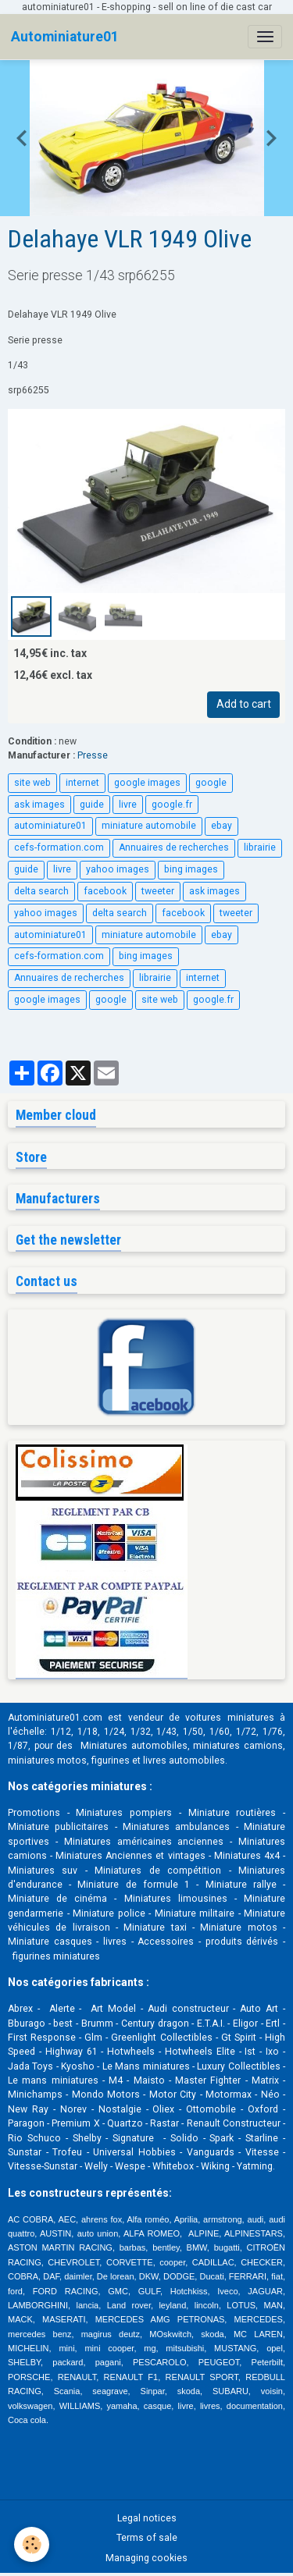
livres (115, 1941)
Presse (92, 755)
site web (32, 782)
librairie (260, 847)
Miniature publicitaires (58, 1826)
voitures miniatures (229, 1717)
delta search (41, 891)
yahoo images (117, 869)
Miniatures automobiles (134, 1745)
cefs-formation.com (59, 847)
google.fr (172, 804)
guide (92, 804)
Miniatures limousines (175, 1898)
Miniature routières (232, 1812)
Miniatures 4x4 (247, 1855)
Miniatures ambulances (176, 1826)
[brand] (65, 37)
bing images (191, 869)
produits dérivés (242, 1941)
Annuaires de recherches (174, 847)
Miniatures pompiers (124, 1812)
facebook (105, 891)
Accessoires (166, 1941)
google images (147, 782)
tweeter (157, 891)
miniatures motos (47, 1760)
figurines (110, 1760)
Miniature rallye (241, 1884)
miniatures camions (238, 1745)
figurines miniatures (55, 1956)
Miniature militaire (195, 1913)
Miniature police (109, 1913)
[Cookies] (31, 2544)
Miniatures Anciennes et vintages (130, 1855)
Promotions (34, 1812)
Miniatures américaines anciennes (144, 1841)
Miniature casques (50, 1941)
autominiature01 (50, 825)
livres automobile (181, 1760)
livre (128, 804)
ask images (39, 804)
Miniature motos (238, 1927)
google (211, 782)
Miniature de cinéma (57, 1898)
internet (82, 782)
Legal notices (147, 2518)
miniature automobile (149, 825)
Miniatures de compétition (158, 1870)
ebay (221, 825)
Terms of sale (146, 2537)
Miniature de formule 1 (133, 1884)
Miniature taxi (154, 1927)
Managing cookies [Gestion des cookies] (146, 2558)
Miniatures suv (42, 1870)
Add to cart (243, 704)
